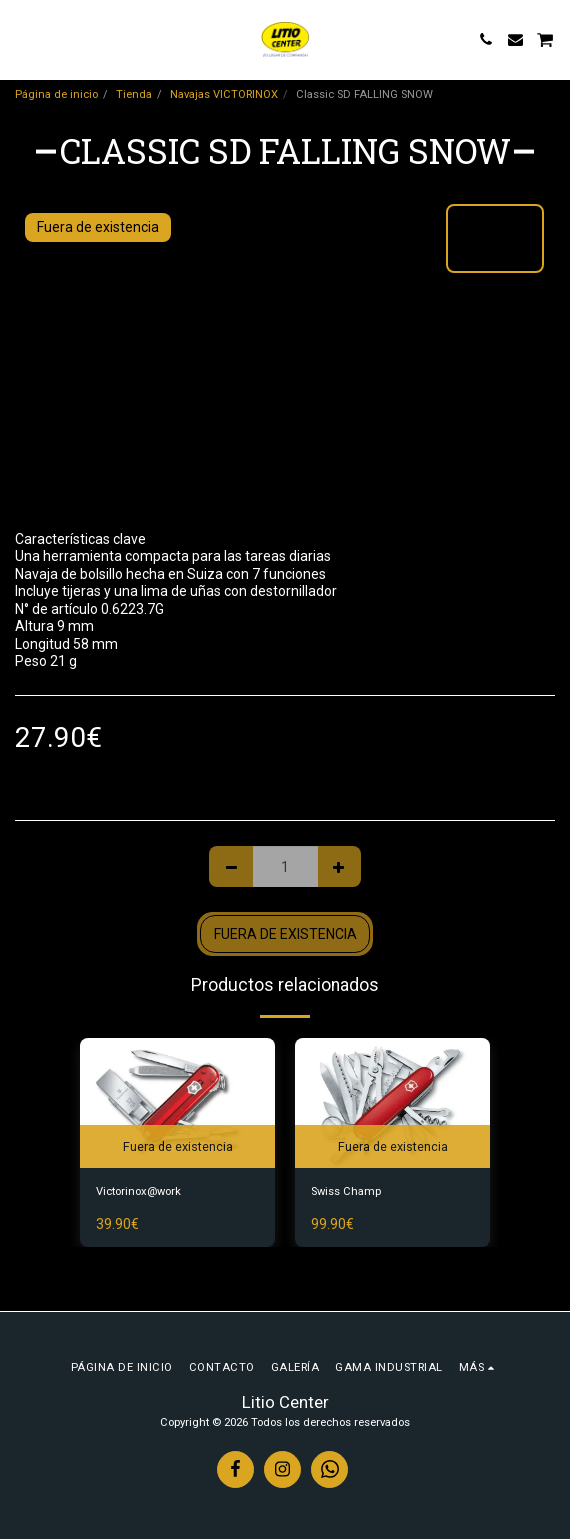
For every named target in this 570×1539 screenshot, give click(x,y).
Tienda (134, 94)
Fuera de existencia (285, 934)
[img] (177, 1103)
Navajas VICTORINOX (224, 94)
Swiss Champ (346, 1191)
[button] (22, 39)
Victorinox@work (138, 1191)
